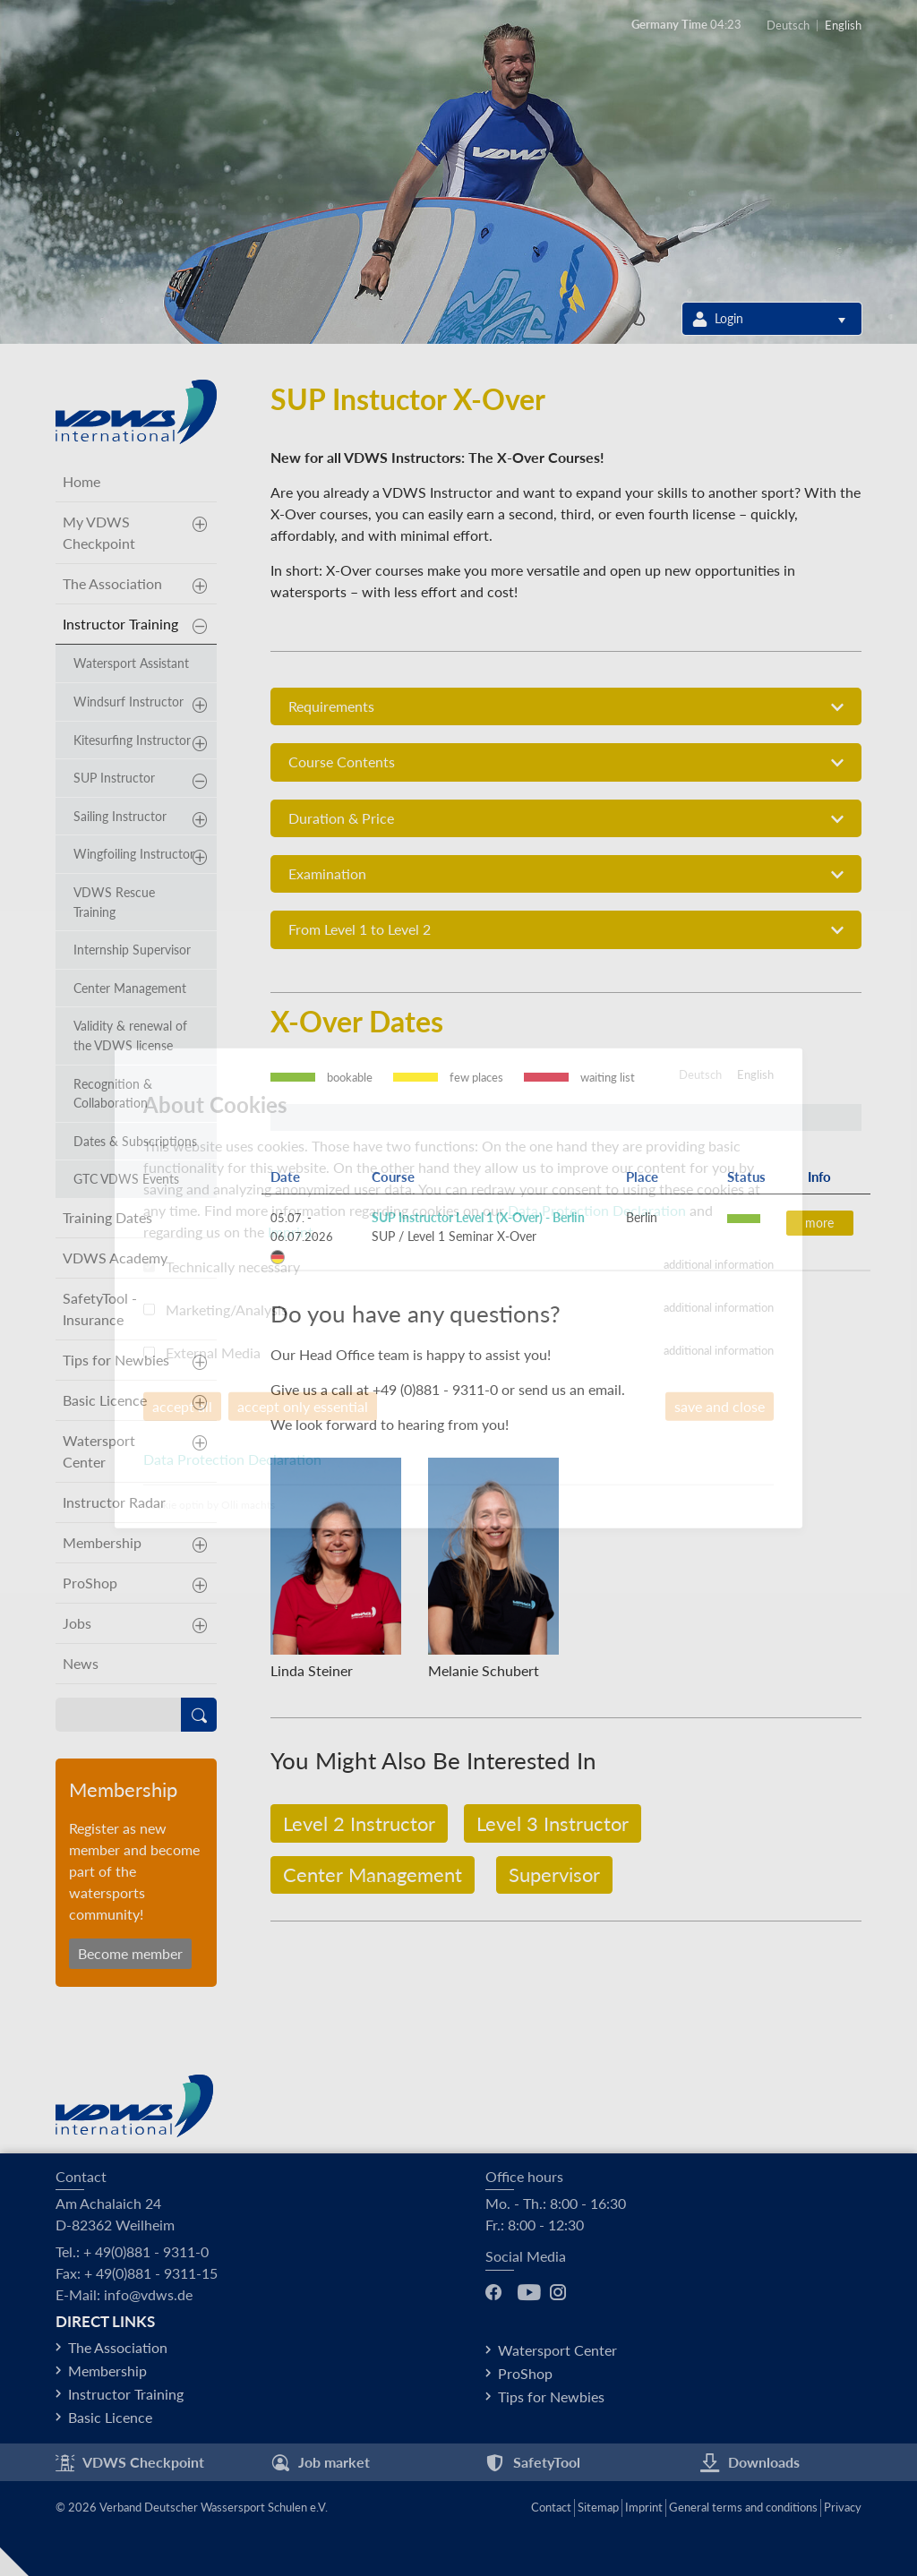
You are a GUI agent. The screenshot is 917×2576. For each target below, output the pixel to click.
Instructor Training (120, 623)
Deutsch (788, 25)
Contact (551, 2507)
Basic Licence (105, 1399)
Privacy (842, 2507)
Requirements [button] (566, 706)
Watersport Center (99, 1451)
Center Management (372, 1874)
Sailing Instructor (120, 816)
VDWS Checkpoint (130, 2462)
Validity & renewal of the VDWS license (130, 1035)
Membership (102, 1542)
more (819, 1222)
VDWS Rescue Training (114, 902)
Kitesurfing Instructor (132, 740)
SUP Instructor (114, 777)
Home (81, 481)
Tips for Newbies (116, 1359)
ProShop (90, 1582)
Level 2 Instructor (359, 1823)
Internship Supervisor (132, 949)
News (81, 1663)
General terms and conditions (743, 2507)
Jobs (77, 1622)
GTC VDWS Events (126, 1178)
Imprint (644, 2507)
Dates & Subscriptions (135, 1141)
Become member (130, 1953)
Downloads (750, 2462)
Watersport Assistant (131, 663)
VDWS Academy (115, 1257)
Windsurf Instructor (128, 701)
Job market (320, 2462)
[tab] (565, 706)
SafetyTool (532, 2462)
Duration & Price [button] (566, 818)
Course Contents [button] (566, 762)
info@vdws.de (148, 2294)
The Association (112, 583)
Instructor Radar (114, 1502)
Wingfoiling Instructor (133, 853)
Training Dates (107, 1217)
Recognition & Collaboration (112, 1093)
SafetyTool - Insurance (100, 1308)
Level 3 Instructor (552, 1823)
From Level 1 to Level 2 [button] (566, 929)
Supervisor (554, 1874)
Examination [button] (566, 874)
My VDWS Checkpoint (99, 532)
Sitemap (598, 2507)
